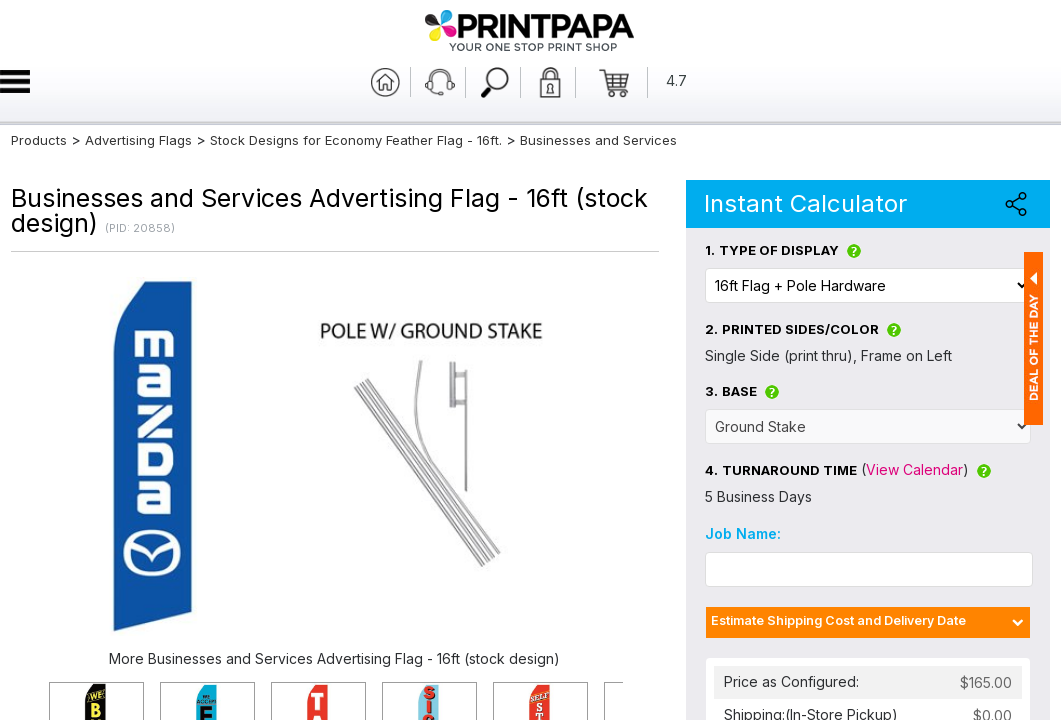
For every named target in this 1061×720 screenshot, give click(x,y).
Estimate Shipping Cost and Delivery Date (838, 620)
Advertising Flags (138, 140)
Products (39, 140)
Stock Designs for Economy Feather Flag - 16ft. (356, 140)
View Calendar (914, 469)
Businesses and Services (598, 140)
